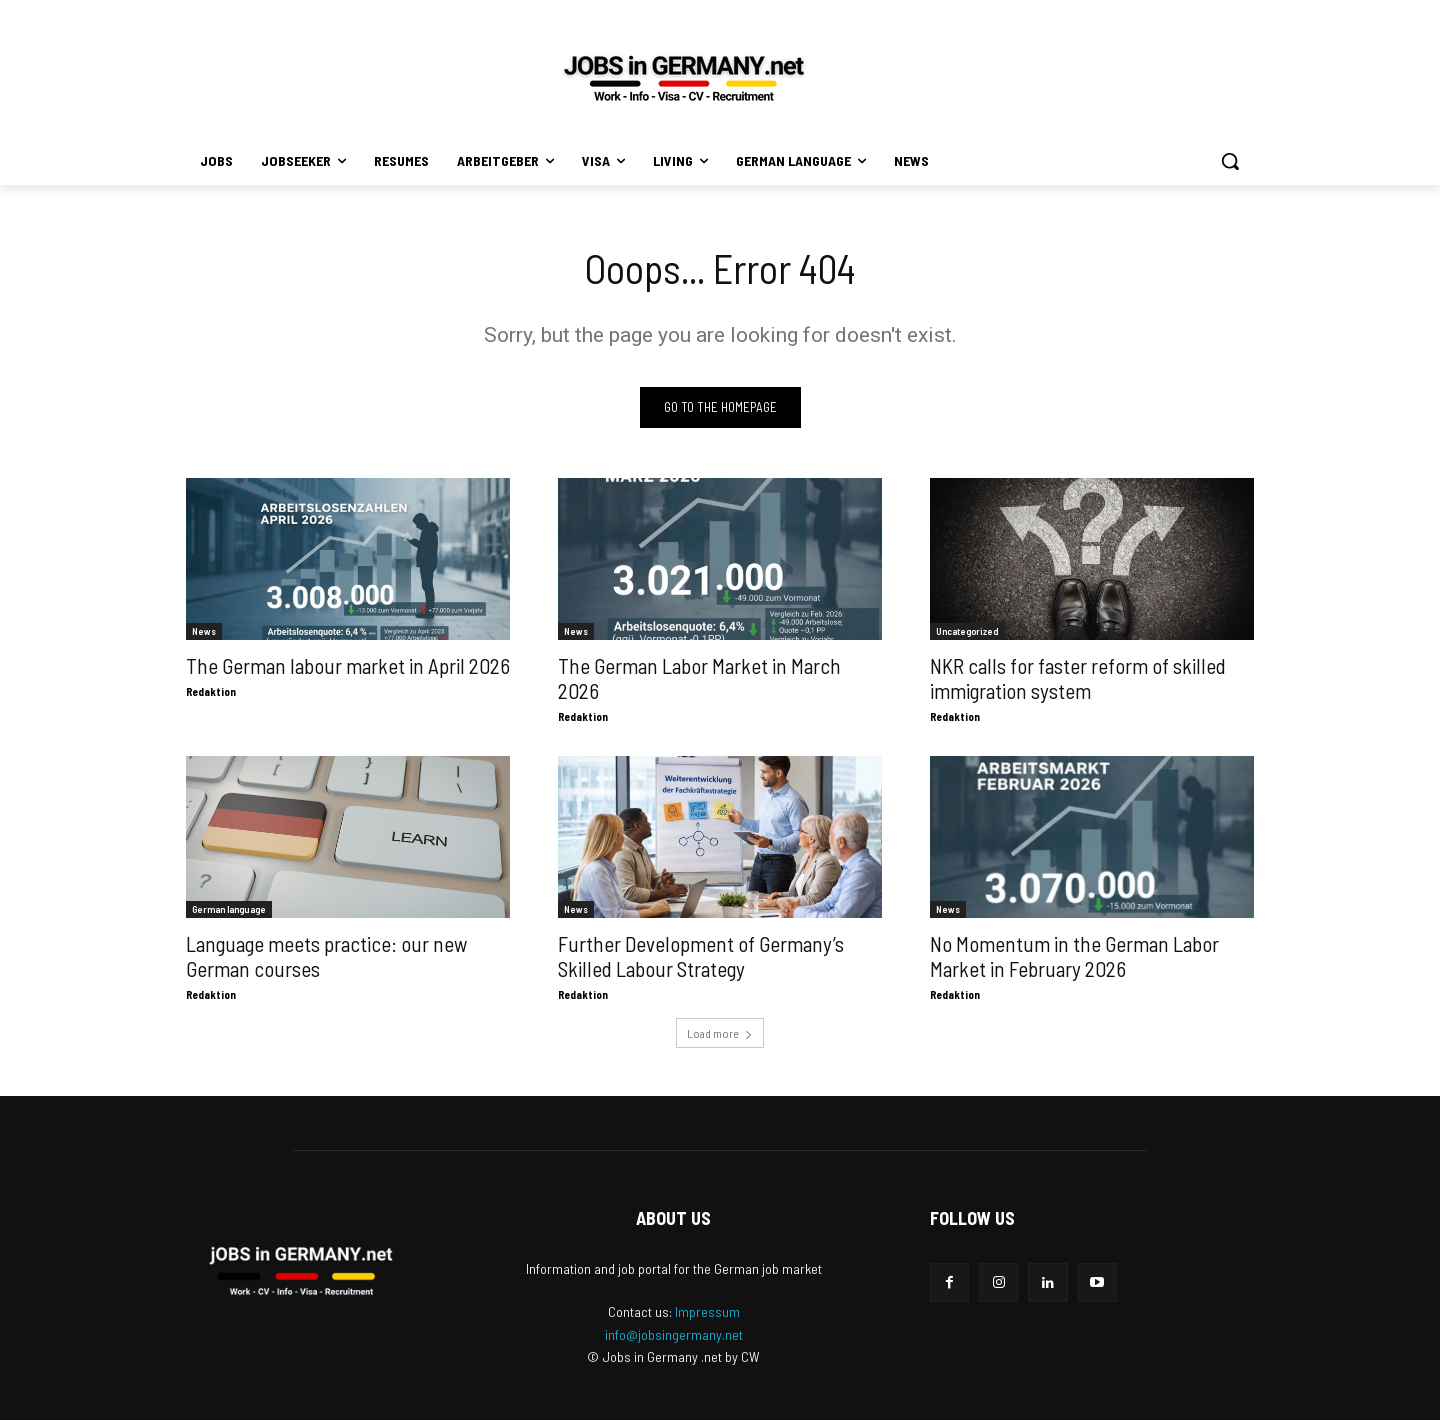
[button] (1230, 161)
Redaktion (211, 691)
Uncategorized (967, 631)
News (204, 631)
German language (229, 909)
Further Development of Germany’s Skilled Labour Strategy (701, 956)
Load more (720, 1033)
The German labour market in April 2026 (348, 665)
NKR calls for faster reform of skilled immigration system (1078, 678)
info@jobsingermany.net (674, 1334)
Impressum (707, 1311)
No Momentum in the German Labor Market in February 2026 (1074, 956)
